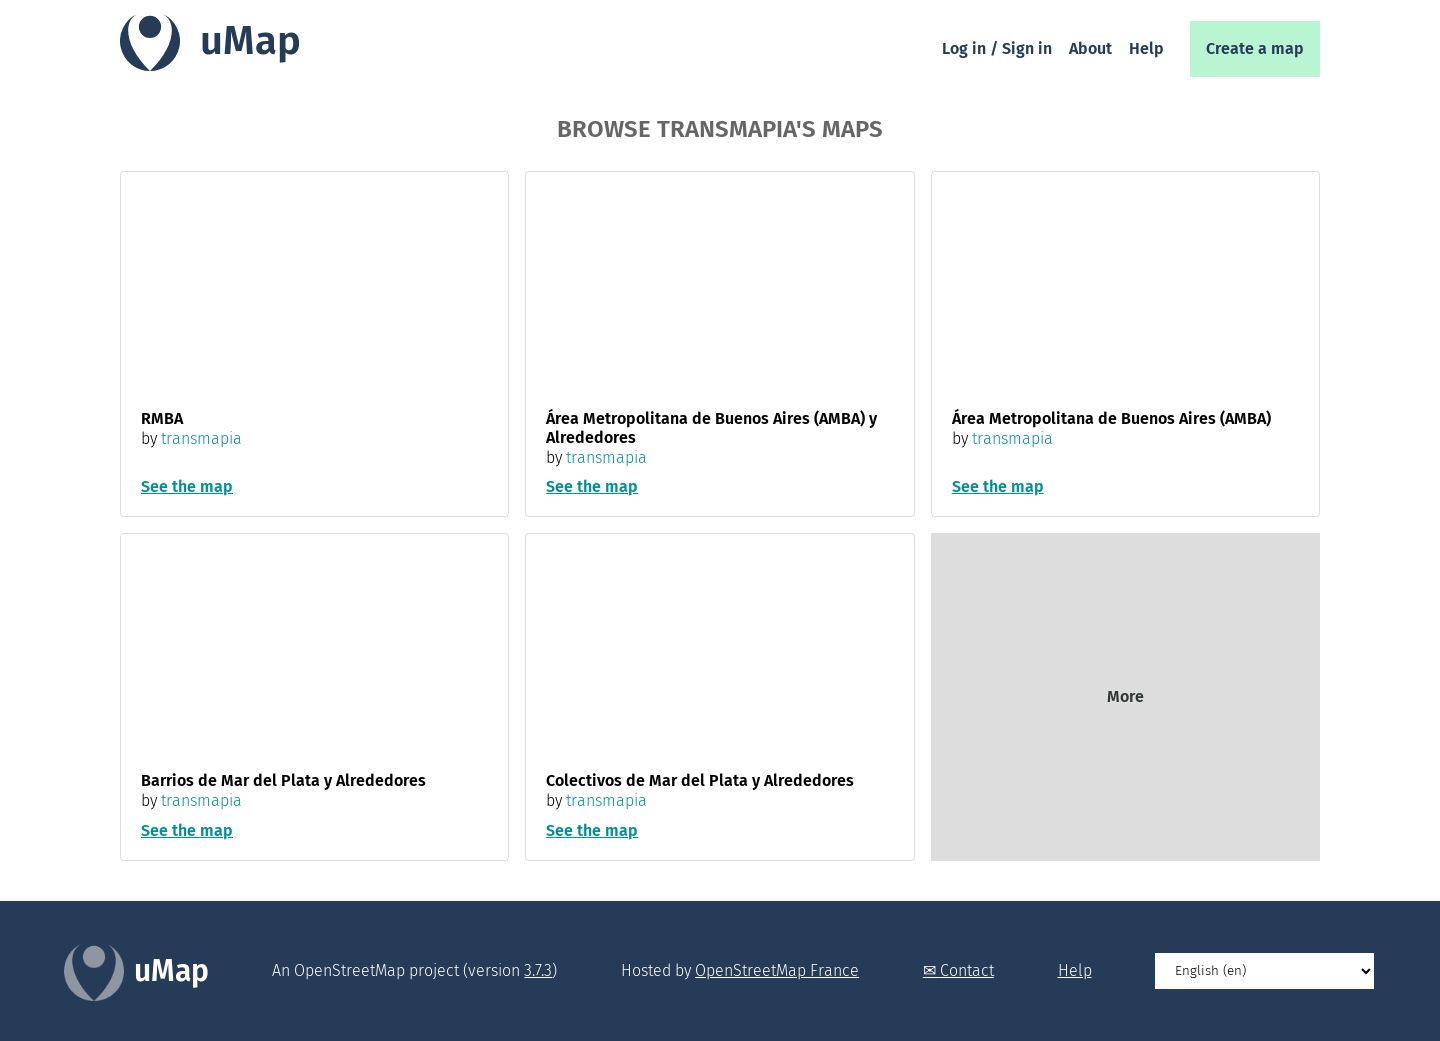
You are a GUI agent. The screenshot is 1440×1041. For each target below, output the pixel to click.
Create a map (1255, 48)
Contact (967, 970)
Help (1146, 48)
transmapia (201, 438)
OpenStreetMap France (777, 970)
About (1090, 48)
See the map (187, 486)
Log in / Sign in (997, 48)
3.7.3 (538, 970)
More (1125, 696)
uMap (250, 41)
